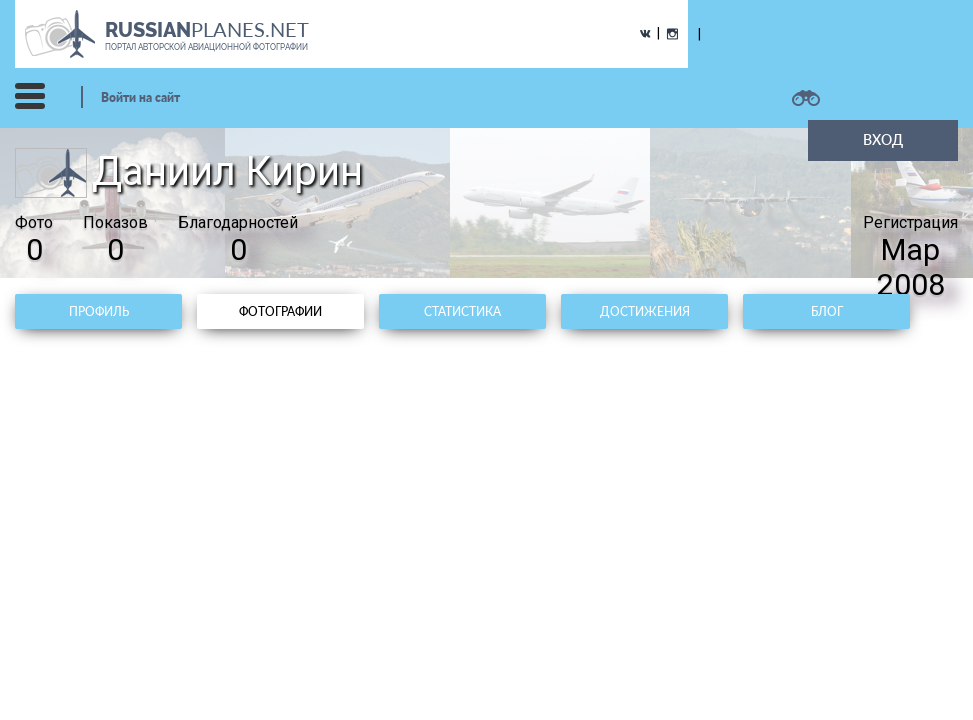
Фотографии (280, 311)
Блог (827, 311)
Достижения (645, 311)
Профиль (99, 311)
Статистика (462, 311)
